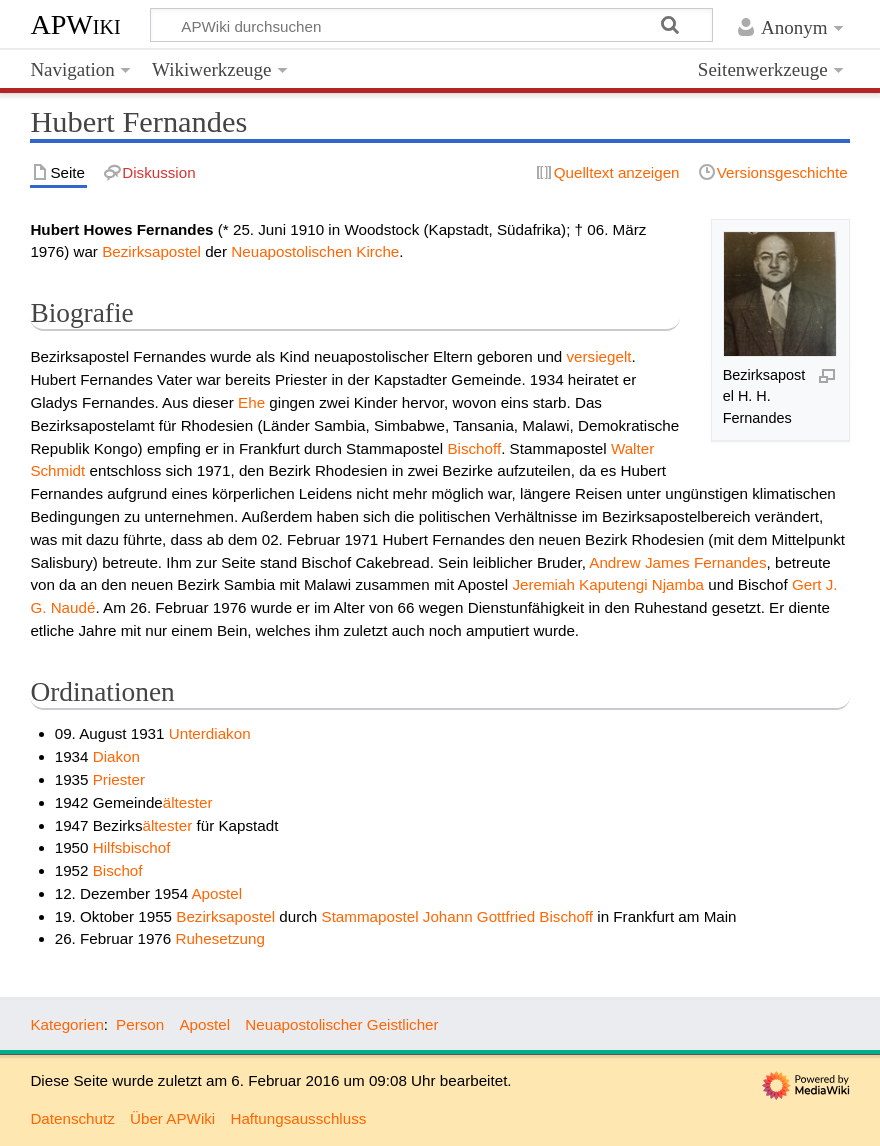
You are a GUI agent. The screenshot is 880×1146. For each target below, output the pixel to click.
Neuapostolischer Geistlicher (341, 1024)
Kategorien (66, 1024)
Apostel (216, 893)
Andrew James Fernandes (677, 562)
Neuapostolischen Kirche (315, 251)
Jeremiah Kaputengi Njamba (608, 584)
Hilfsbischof (132, 847)
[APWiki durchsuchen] (431, 25)
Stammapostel (370, 916)
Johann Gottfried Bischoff (508, 916)
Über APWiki (172, 1118)
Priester (119, 779)
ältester (188, 802)
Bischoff (474, 448)
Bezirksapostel (151, 251)
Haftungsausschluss (298, 1118)
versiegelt (599, 356)
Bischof (118, 870)
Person (140, 1024)
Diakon (116, 756)
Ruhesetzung (220, 938)
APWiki (75, 24)
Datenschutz (72, 1118)
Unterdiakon (210, 733)
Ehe (251, 402)
